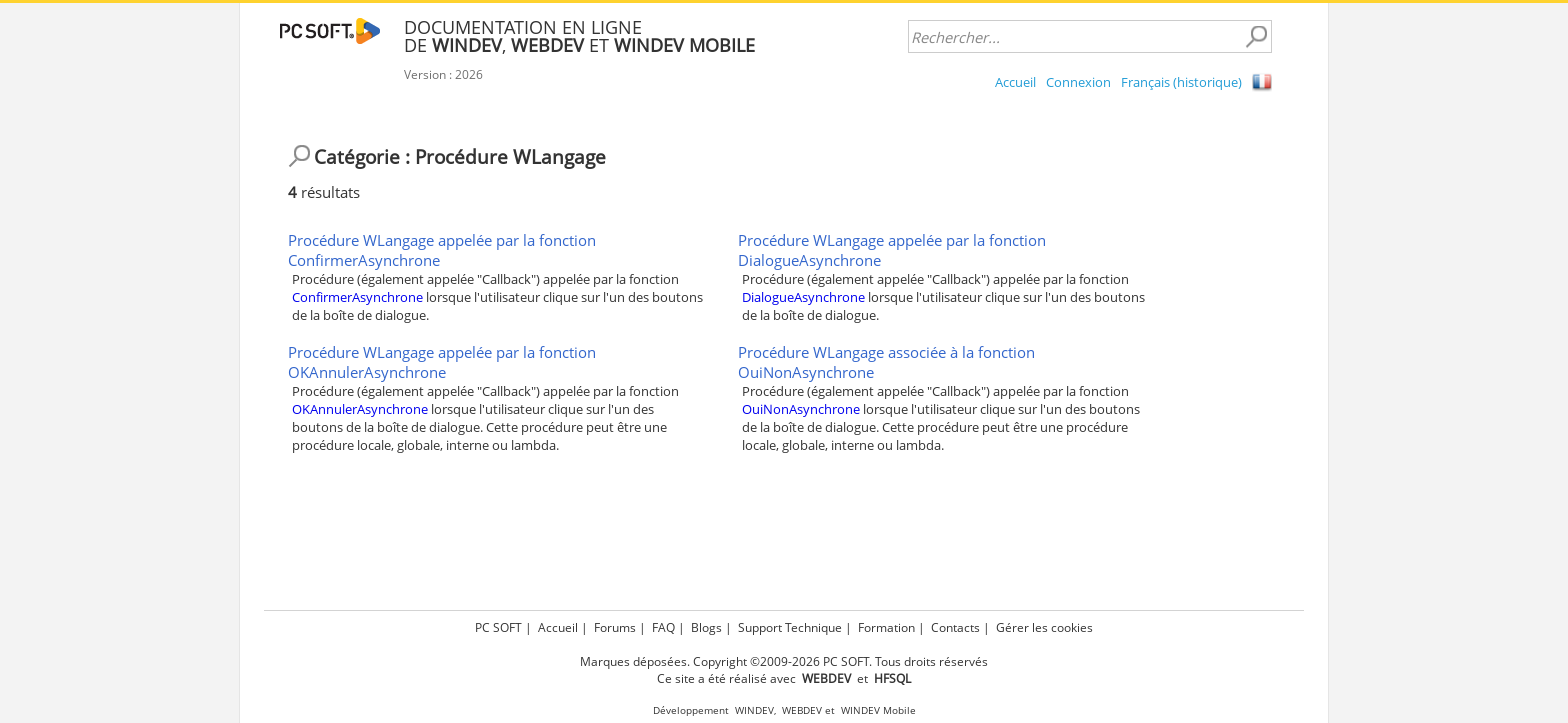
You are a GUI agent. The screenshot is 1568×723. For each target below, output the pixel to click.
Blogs (706, 627)
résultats (324, 192)
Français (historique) (1181, 82)
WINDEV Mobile (878, 710)
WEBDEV (802, 710)
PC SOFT (498, 627)
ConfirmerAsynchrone (357, 297)
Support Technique (790, 627)
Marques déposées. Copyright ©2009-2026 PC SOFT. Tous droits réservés (784, 661)
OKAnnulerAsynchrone (360, 409)
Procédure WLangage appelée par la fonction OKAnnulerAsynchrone (442, 362)
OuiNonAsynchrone (801, 409)
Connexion (1078, 82)
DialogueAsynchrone (803, 297)
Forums (615, 627)
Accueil (1015, 82)
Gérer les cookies (1044, 627)
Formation (886, 627)
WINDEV (754, 710)
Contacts (955, 627)
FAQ (663, 627)
